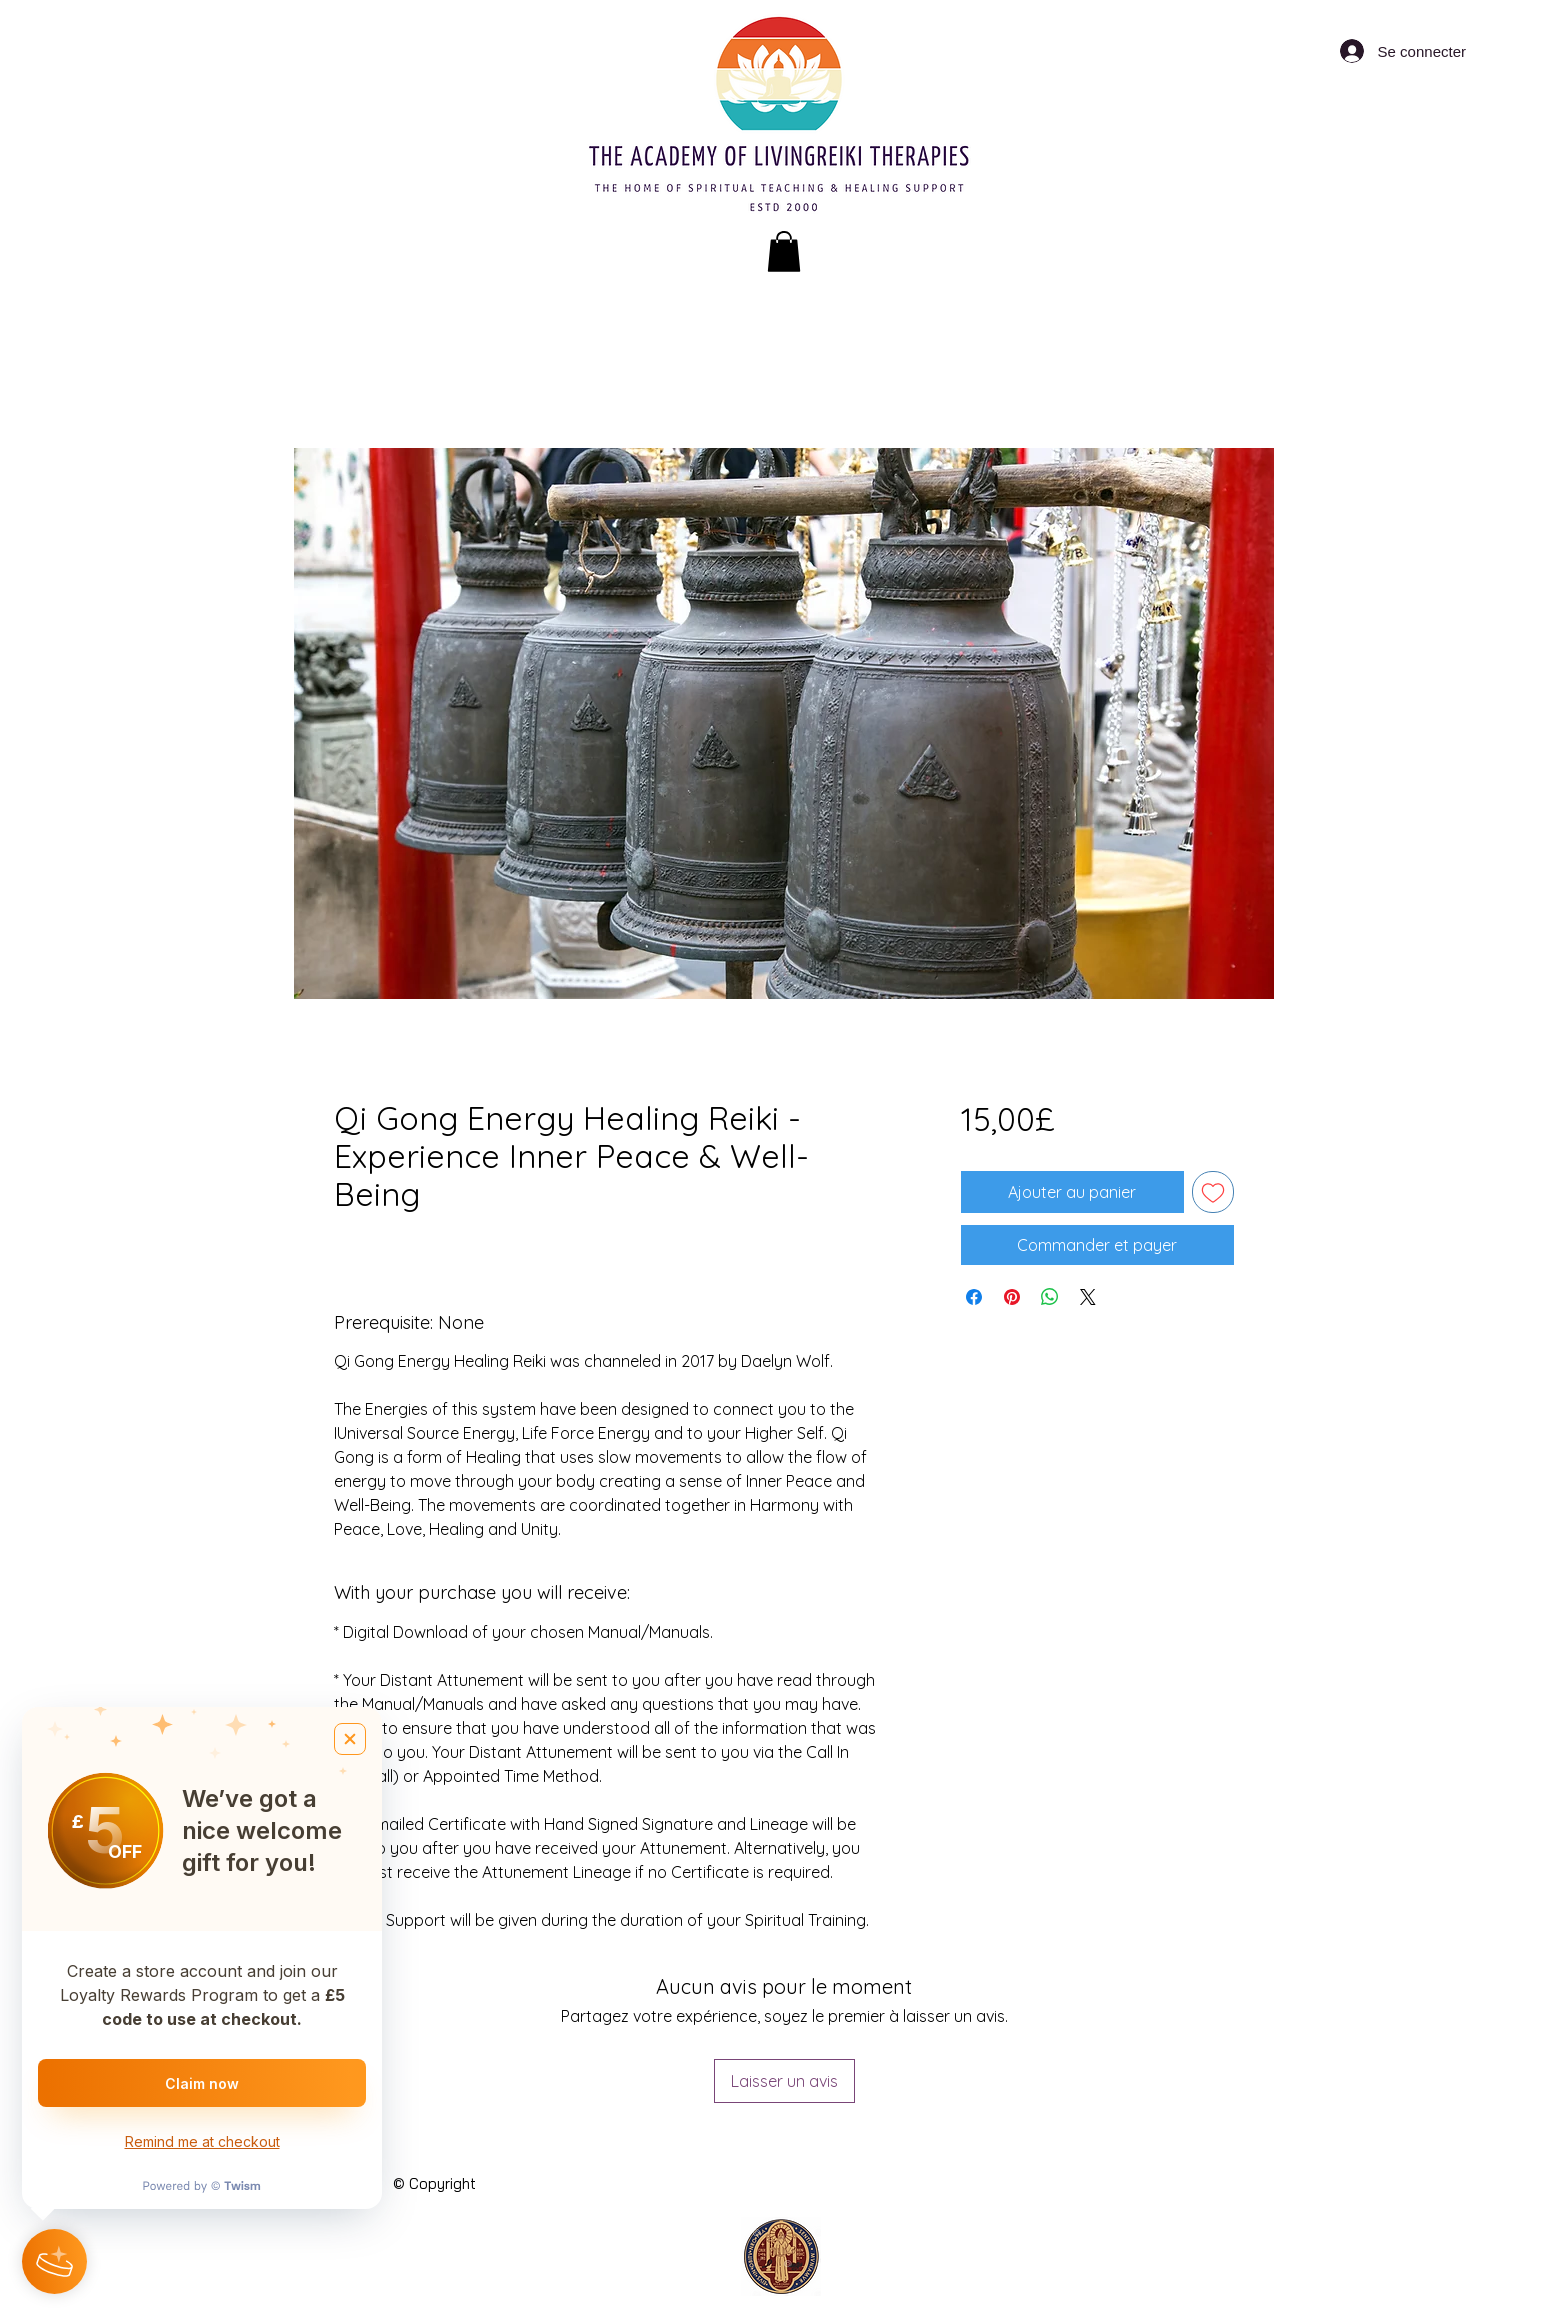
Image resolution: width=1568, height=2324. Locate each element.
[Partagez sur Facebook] (974, 1297)
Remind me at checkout (202, 2141)
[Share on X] (1088, 1297)
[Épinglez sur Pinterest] (1012, 1297)
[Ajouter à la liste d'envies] (1213, 1192)
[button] (784, 251)
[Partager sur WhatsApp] (1050, 1297)
